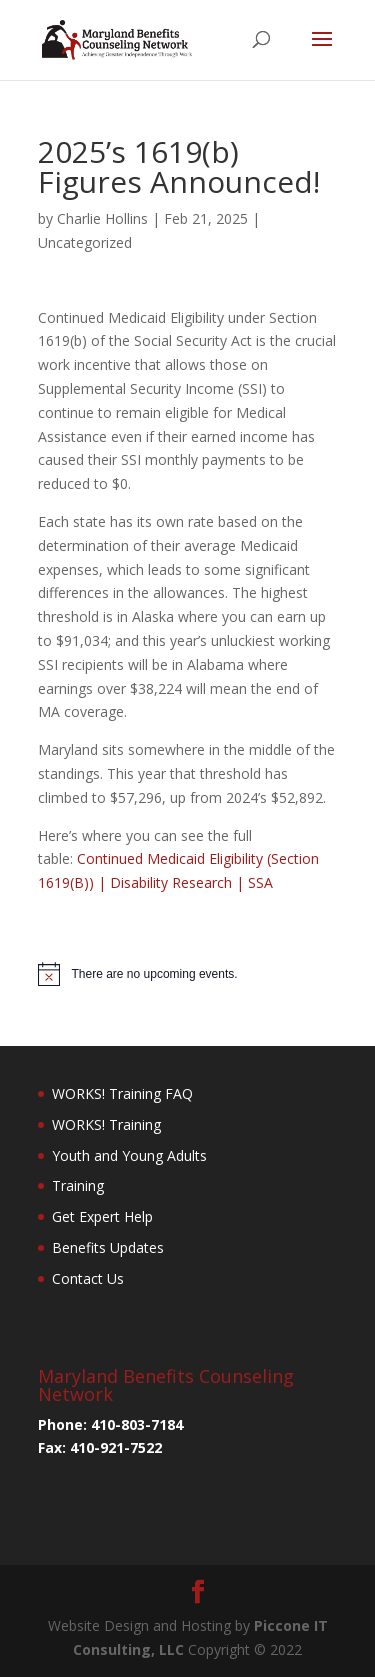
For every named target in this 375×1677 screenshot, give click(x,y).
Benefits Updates (108, 1247)
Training (78, 1185)
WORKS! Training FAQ (122, 1093)
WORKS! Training (106, 1124)
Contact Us (88, 1278)
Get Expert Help (102, 1216)
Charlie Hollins (102, 218)
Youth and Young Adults (129, 1155)
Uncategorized (85, 242)
